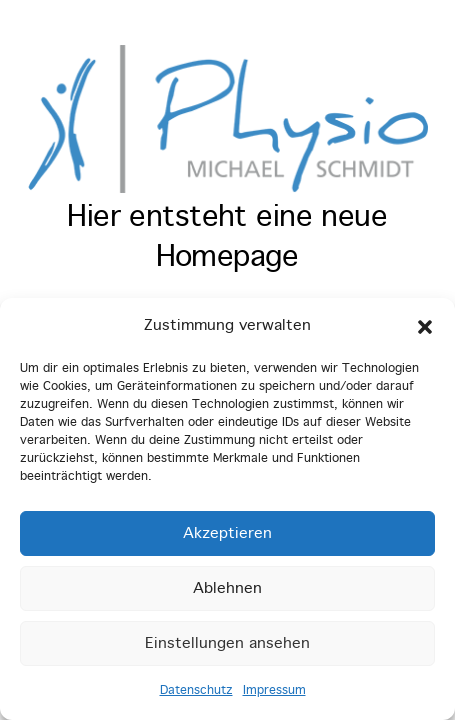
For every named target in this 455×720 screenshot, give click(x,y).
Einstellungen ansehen (227, 644)
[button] (425, 327)
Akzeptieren (227, 534)
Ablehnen (227, 589)
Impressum (274, 691)
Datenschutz (196, 691)
